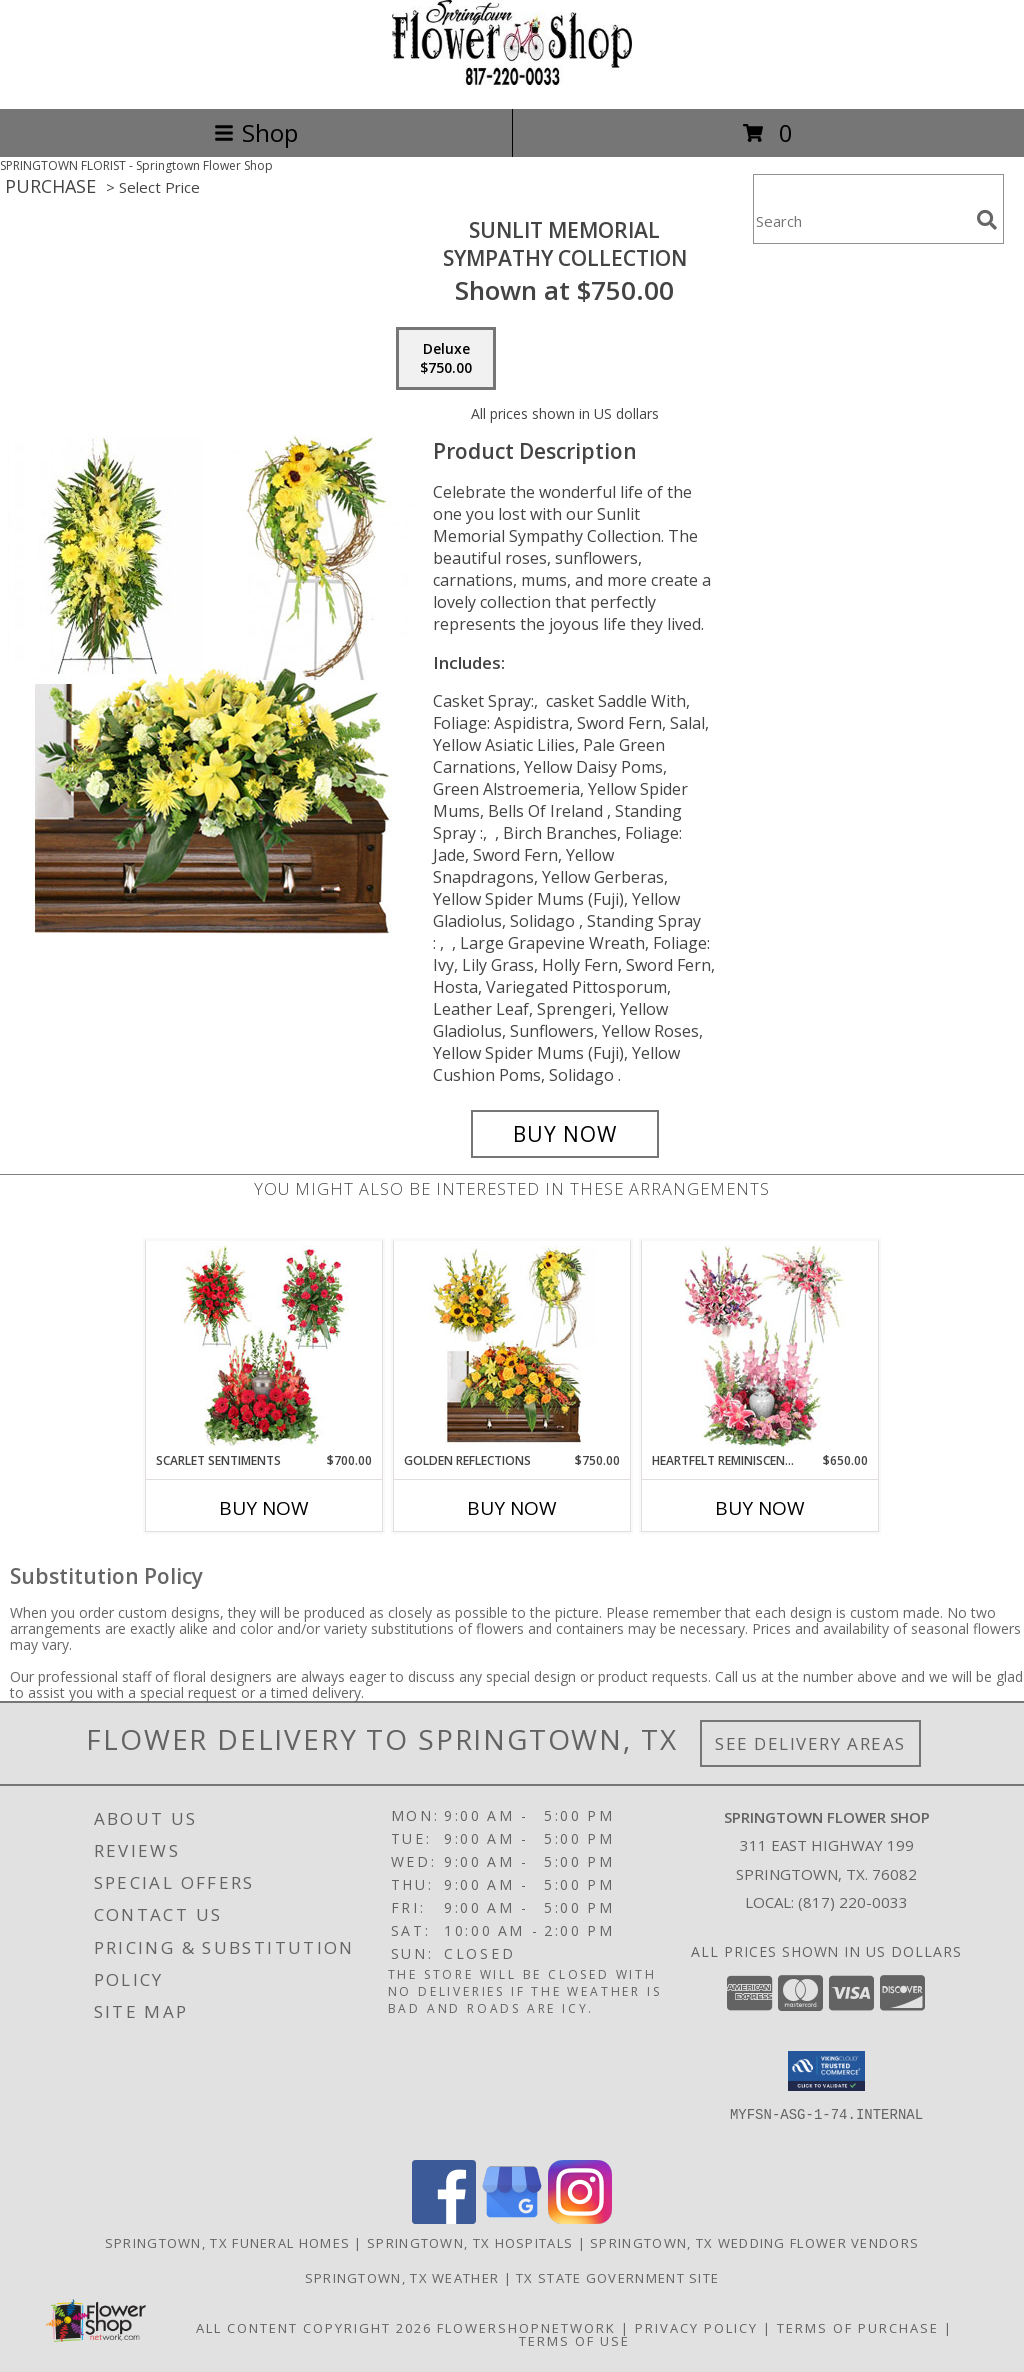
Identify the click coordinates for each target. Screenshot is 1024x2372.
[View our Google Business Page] (512, 2218)
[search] (987, 220)
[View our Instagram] (580, 2218)
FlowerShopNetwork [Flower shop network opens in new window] (526, 2328)
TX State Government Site (617, 2278)
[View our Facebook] (444, 2218)
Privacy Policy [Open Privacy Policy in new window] (696, 2328)
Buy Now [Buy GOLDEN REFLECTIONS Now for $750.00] (512, 1508)
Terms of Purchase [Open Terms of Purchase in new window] (858, 2328)
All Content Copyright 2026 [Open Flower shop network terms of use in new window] (314, 2328)
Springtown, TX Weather (402, 2278)
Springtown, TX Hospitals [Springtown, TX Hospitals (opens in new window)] (470, 2243)
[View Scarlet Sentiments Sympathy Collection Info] (264, 1346)
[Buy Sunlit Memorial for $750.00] (565, 1134)
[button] (826, 2071)
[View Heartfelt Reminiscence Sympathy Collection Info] (760, 1346)
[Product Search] (861, 221)
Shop (256, 132)
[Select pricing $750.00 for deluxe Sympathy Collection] (446, 359)
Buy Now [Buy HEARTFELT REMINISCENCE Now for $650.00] (760, 1508)
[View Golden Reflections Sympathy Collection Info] (512, 1346)
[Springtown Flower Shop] (512, 79)
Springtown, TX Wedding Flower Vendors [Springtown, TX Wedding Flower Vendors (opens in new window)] (754, 2243)
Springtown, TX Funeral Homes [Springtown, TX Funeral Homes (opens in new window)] (227, 2243)
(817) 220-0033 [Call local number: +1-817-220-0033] (853, 1902)
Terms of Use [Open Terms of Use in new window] (574, 2341)
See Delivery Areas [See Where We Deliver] (810, 1743)
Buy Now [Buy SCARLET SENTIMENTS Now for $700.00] (264, 1508)
